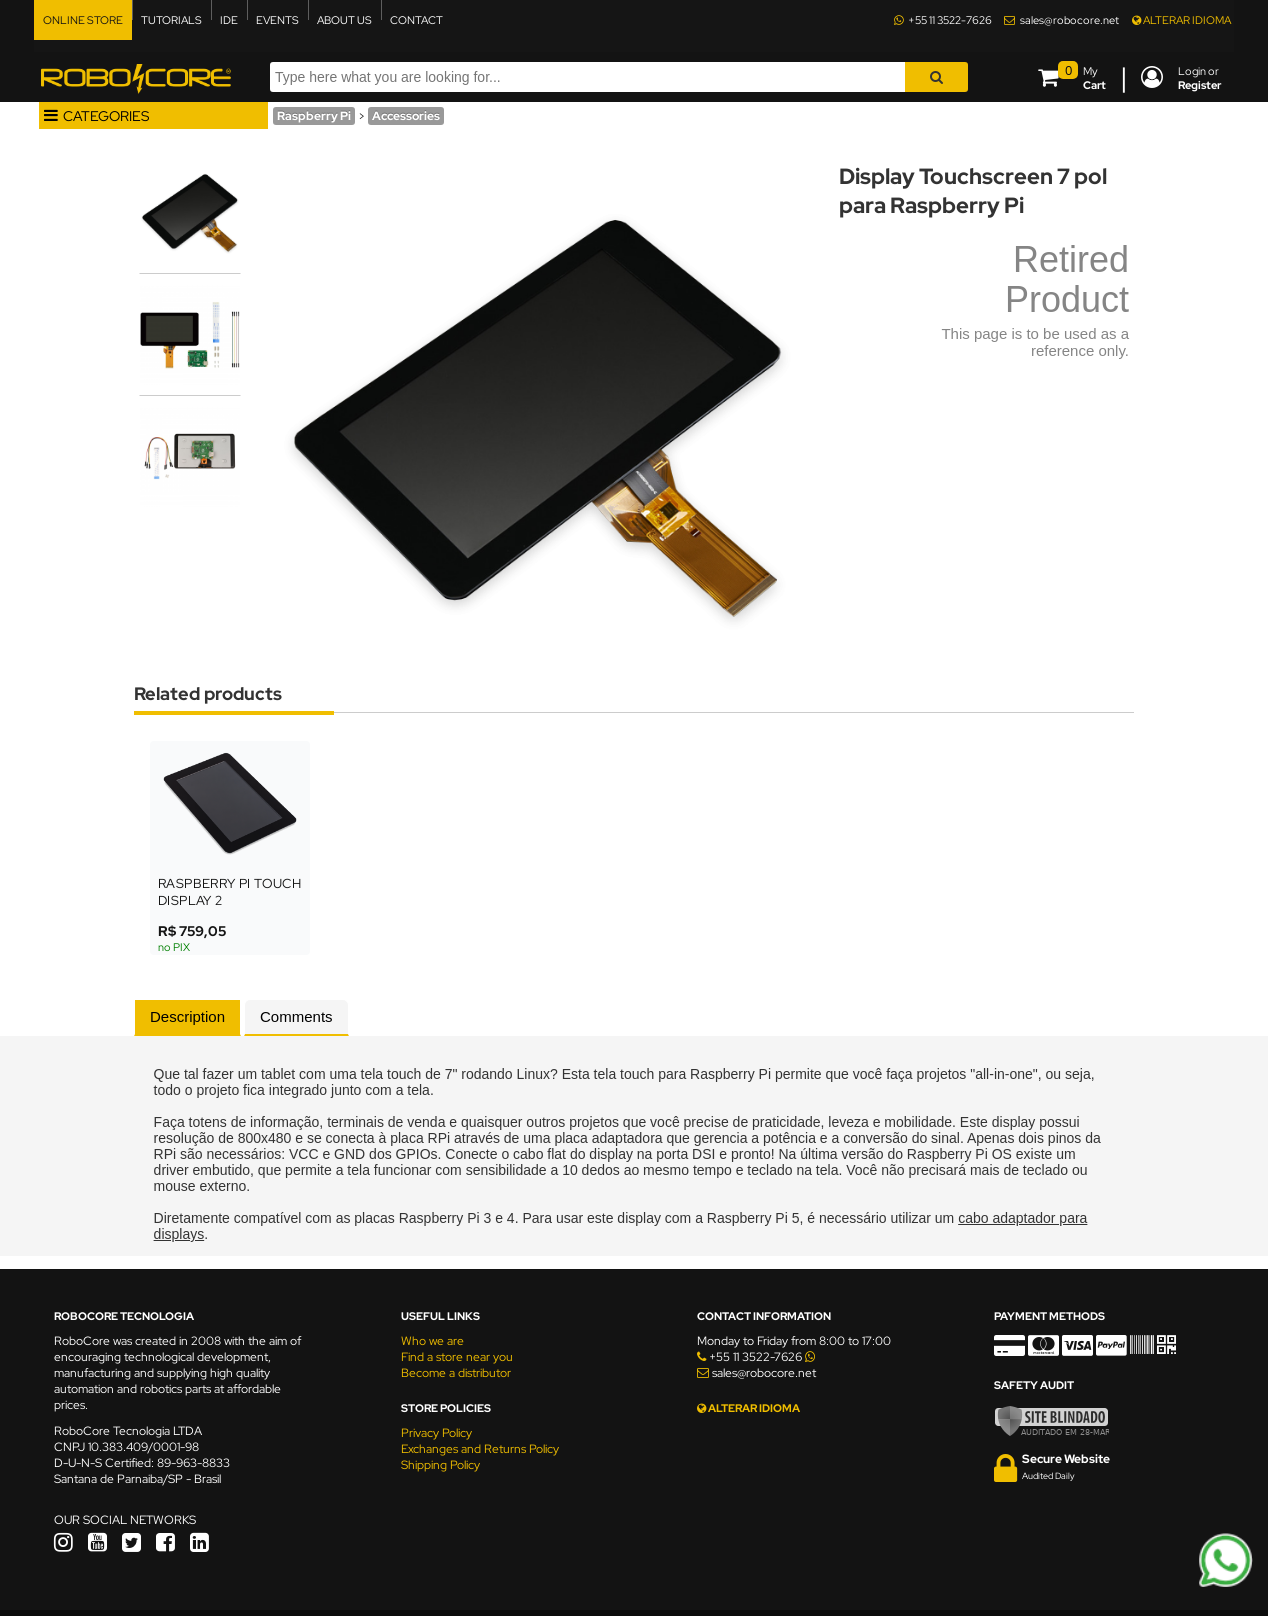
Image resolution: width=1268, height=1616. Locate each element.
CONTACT (416, 20)
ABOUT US (344, 20)
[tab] (187, 1018)
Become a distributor (456, 1373)
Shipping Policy (440, 1465)
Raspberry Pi (314, 116)
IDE (229, 20)
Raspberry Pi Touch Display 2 (229, 892)
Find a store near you (457, 1357)
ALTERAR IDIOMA (1181, 20)
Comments (296, 1016)
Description (187, 1016)
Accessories (406, 116)
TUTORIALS (171, 20)
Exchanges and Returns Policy (480, 1449)
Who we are (432, 1341)
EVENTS (277, 20)
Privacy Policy (436, 1433)
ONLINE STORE (83, 20)
